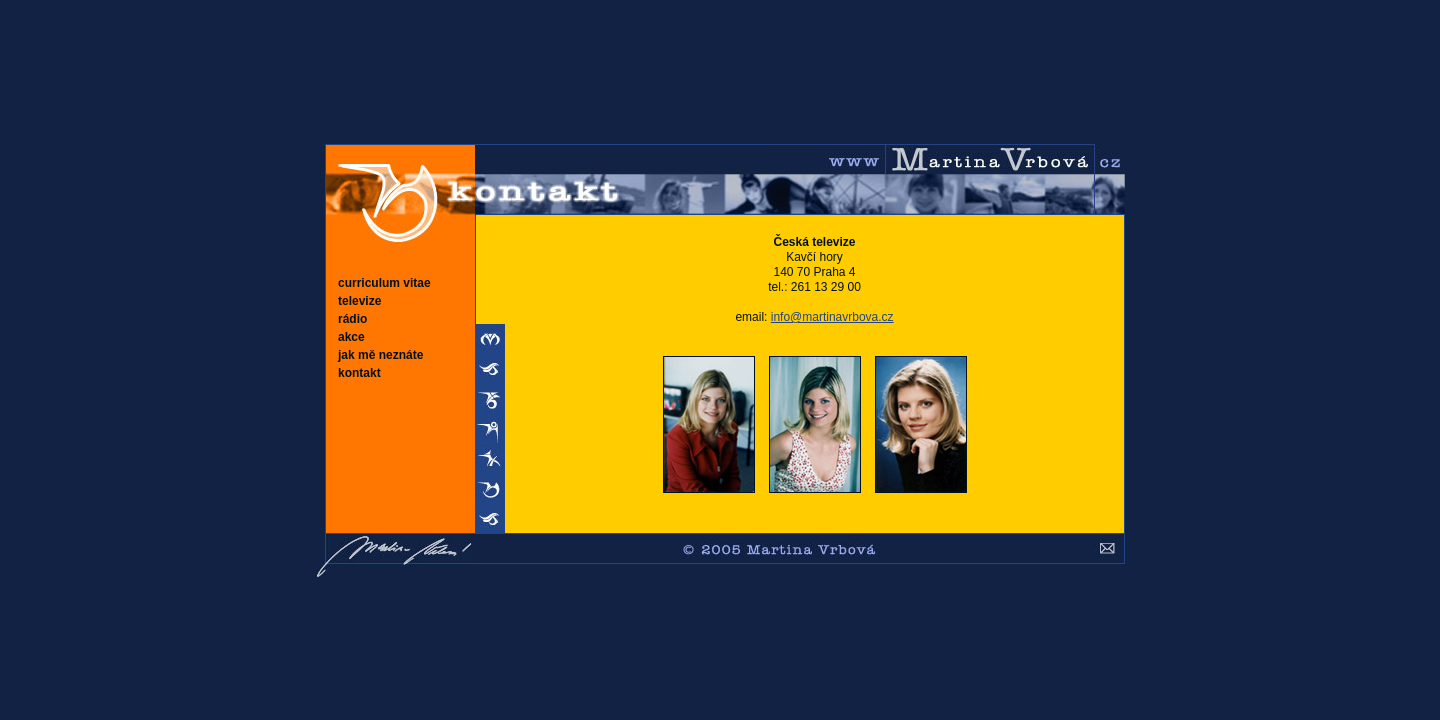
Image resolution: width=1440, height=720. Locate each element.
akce (351, 337)
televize (359, 301)
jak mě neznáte (380, 355)
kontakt (359, 373)
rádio (352, 319)
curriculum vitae (384, 283)
